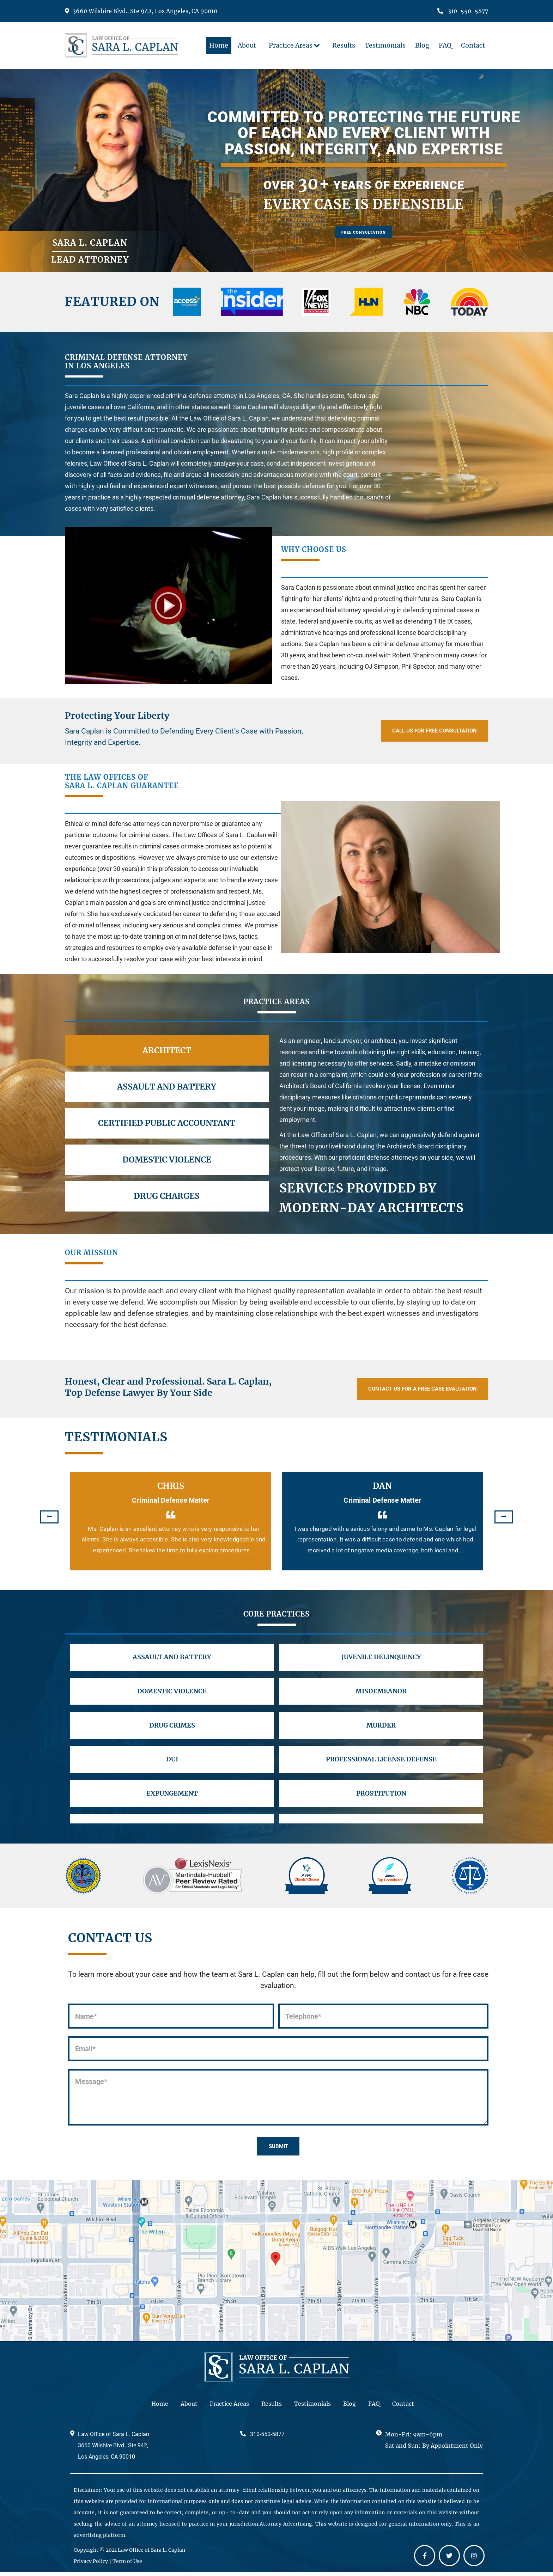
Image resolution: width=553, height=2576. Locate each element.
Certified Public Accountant (166, 1123)
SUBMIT (278, 2147)
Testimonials (312, 2407)
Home (159, 2407)
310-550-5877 (462, 10)
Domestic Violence (166, 1159)
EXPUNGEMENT (172, 1808)
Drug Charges (167, 1196)
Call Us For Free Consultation (420, 731)
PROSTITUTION (381, 1808)
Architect (166, 1050)
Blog (349, 2407)
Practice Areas (229, 2407)
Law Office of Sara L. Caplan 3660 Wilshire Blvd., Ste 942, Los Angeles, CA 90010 (113, 2449)
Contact (403, 2407)
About (189, 2407)
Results (271, 2407)
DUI (172, 1771)
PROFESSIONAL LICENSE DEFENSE (381, 1771)
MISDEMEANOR (381, 1696)
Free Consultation (364, 236)
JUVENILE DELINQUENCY (381, 1659)
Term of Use (127, 2565)
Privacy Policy (91, 2565)
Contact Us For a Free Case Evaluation (406, 1388)
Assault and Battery (166, 1086)
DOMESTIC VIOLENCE (172, 1696)
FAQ (374, 2407)
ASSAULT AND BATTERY (171, 1659)
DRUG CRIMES (171, 1734)
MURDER (381, 1734)
